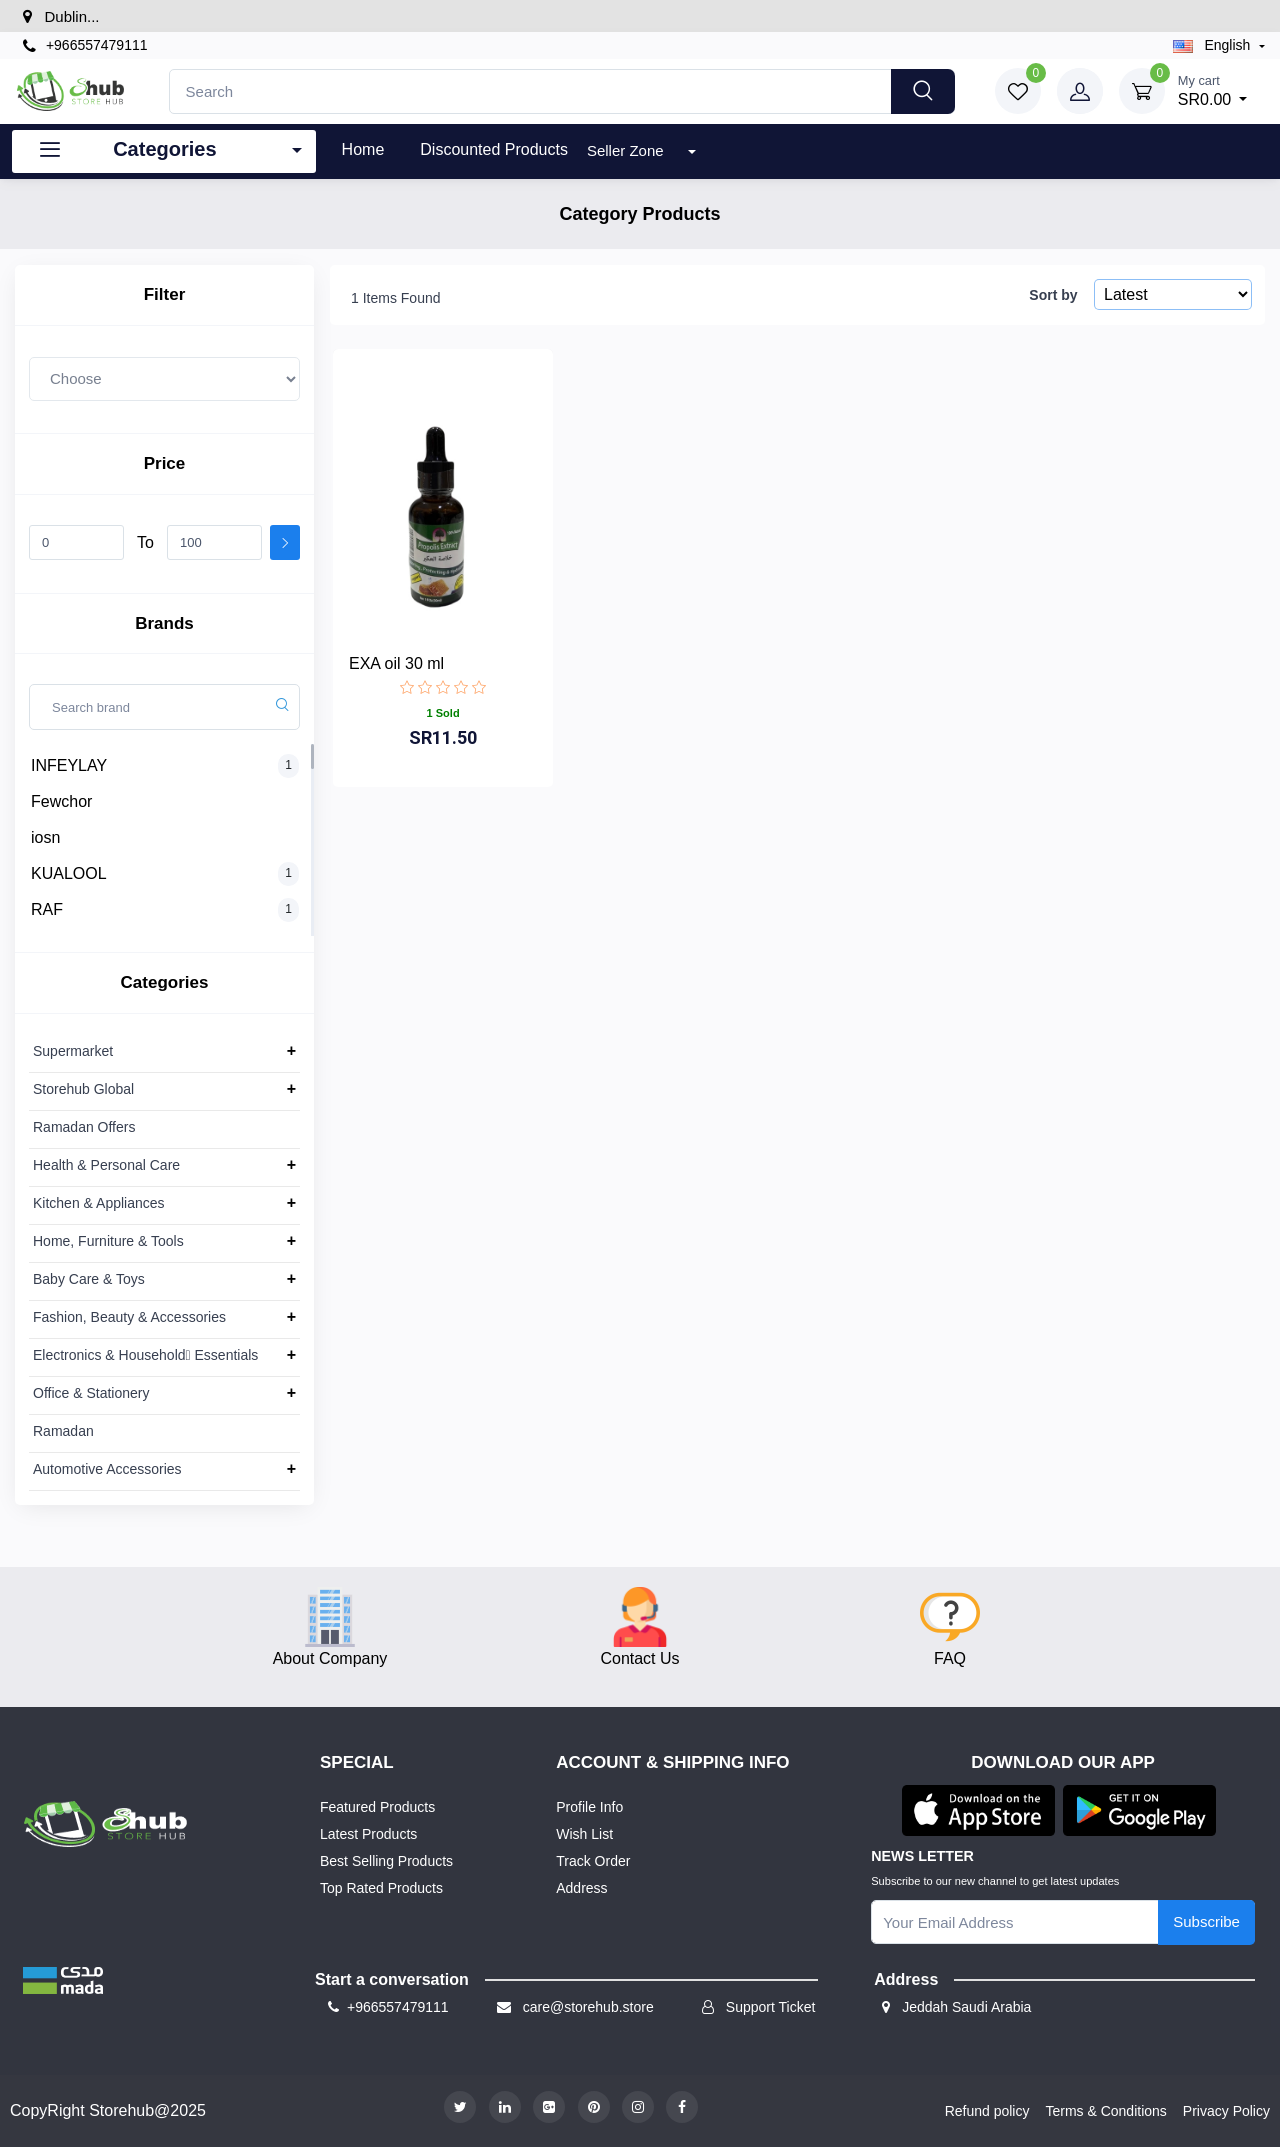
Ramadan (63, 1431)
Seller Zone (627, 150)
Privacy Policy (1226, 2111)
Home (363, 149)
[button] (63, 1979)
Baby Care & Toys (89, 1279)
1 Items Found (396, 298)
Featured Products (377, 1807)
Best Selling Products (386, 1861)
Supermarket (73, 1051)
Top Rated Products (381, 1888)
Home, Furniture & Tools (108, 1241)
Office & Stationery (91, 1393)
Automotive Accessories (107, 1469)
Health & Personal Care (106, 1165)
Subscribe (1206, 1921)
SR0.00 (1213, 89)
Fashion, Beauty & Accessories (129, 1317)
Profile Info (589, 1807)
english (1214, 45)
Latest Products (368, 1834)
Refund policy (987, 2111)
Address (581, 1888)
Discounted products (494, 149)
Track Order (593, 1861)
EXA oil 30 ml (396, 663)
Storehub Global (83, 1089)
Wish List (584, 1834)
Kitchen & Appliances (99, 1203)
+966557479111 (85, 45)
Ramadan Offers (84, 1127)
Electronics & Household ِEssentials (145, 1355)
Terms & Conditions (1105, 2111)
